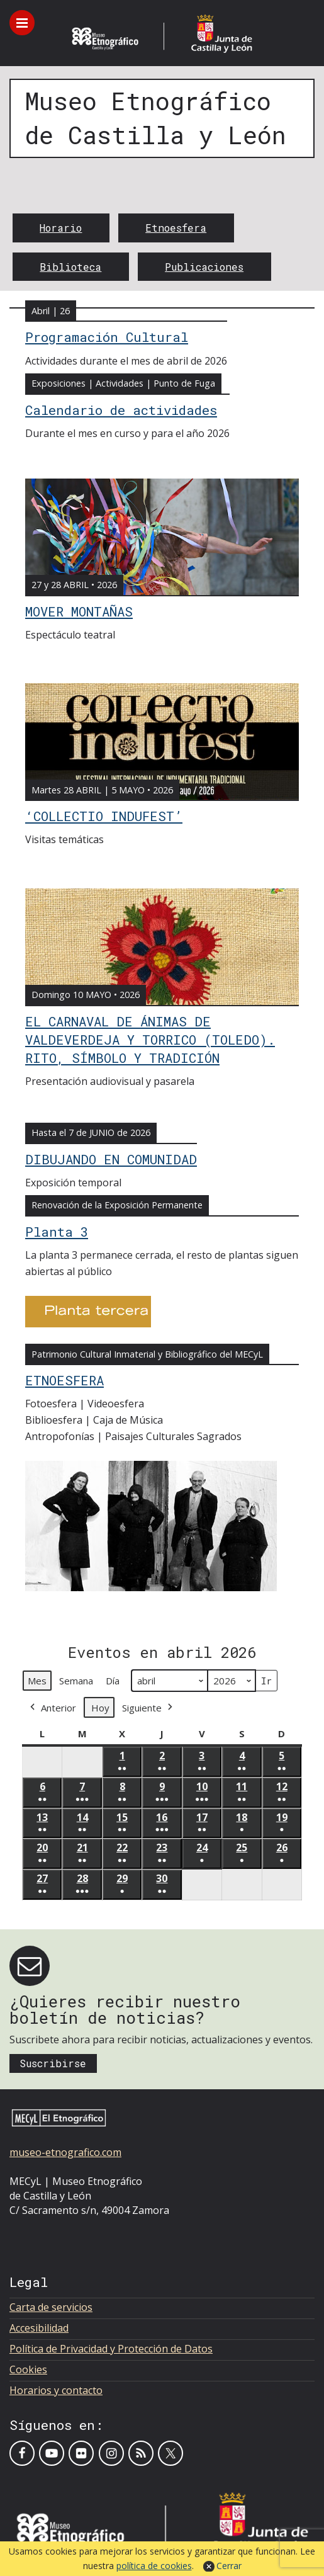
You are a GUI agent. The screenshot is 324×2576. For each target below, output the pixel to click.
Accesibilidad (39, 2328)
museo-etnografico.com (65, 2152)
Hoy (100, 1707)
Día (113, 1680)
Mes (37, 1680)
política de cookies (154, 2566)
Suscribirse (53, 2063)
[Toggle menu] (22, 22)
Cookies (28, 2369)
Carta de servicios (50, 2307)
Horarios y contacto (56, 2390)
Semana (76, 1680)
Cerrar (229, 2566)
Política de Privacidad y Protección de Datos (111, 2349)
